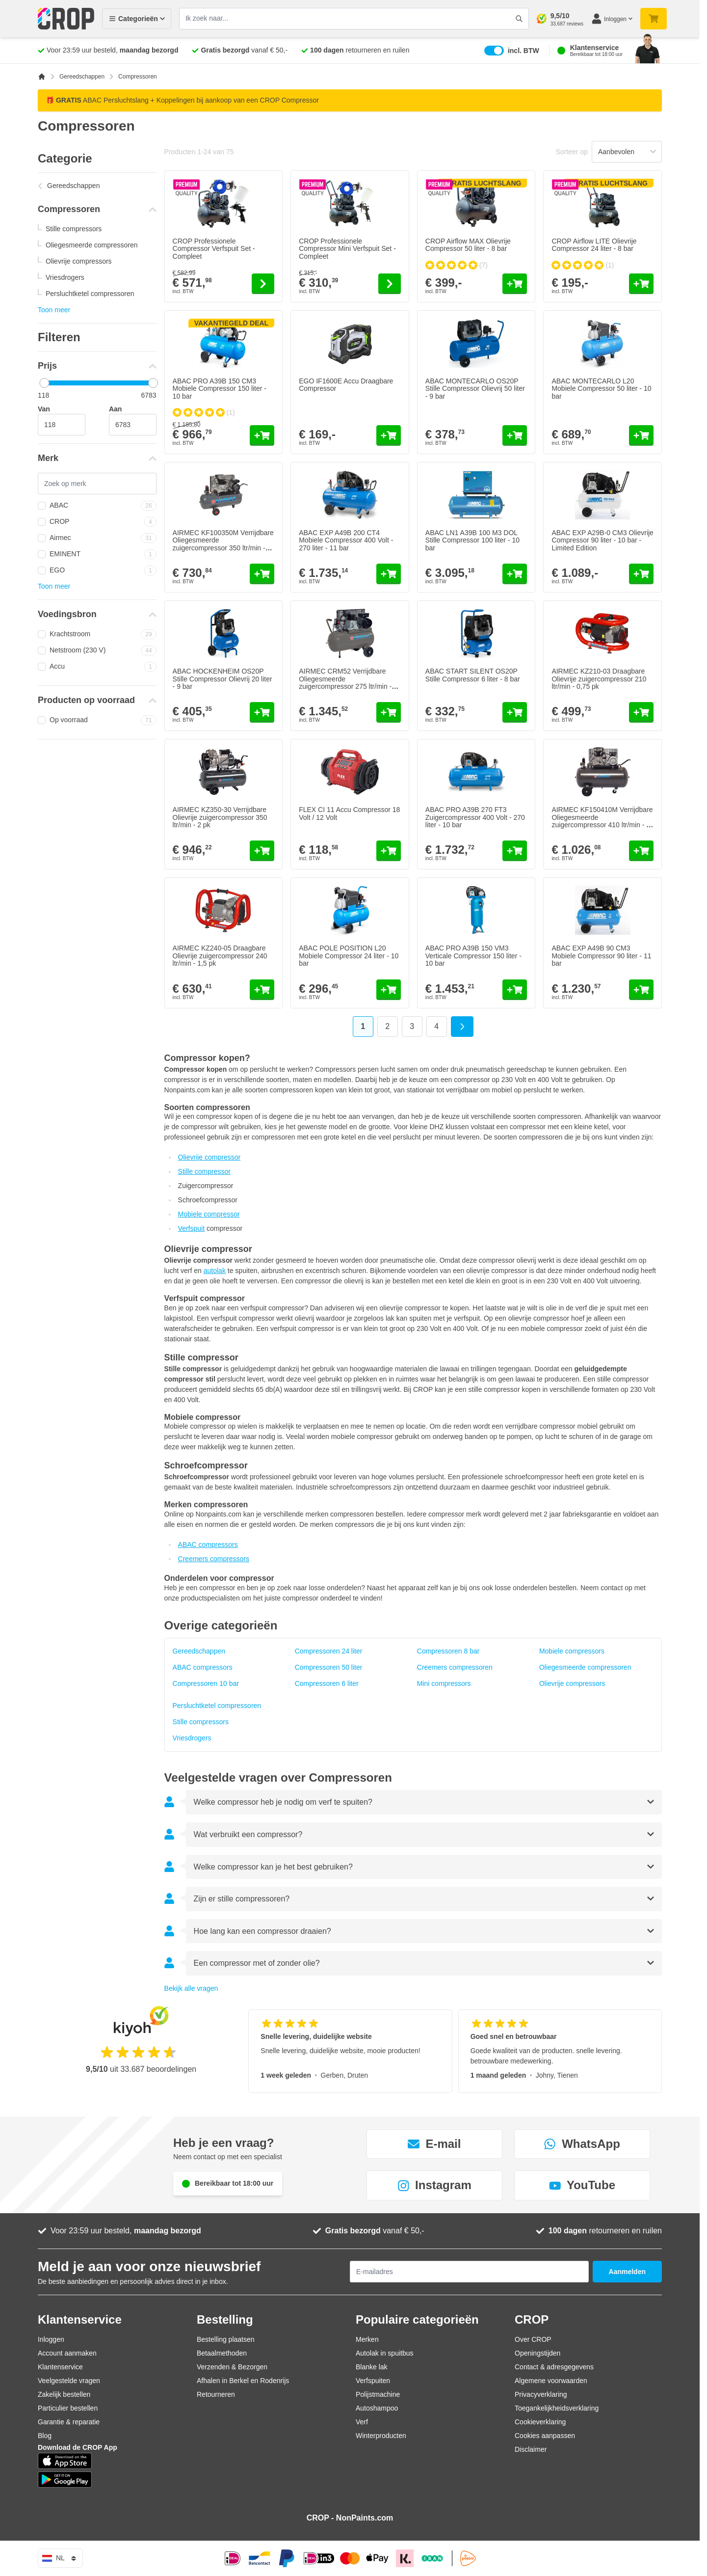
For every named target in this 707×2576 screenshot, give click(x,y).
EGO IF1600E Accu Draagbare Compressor (346, 384)
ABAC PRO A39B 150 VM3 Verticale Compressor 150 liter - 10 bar (473, 955)
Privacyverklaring (541, 2394)
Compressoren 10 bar (206, 1683)
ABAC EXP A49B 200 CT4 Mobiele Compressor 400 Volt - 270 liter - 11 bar (346, 540)
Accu (97, 667)
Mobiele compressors (571, 1651)
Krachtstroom (97, 634)
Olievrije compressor (209, 1157)
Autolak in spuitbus (385, 2353)
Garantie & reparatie (69, 2422)
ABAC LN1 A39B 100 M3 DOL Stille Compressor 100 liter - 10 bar (472, 540)
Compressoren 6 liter (327, 1683)
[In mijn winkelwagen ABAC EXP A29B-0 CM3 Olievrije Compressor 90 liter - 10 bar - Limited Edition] (641, 574)
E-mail (434, 2143)
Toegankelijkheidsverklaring (557, 2408)
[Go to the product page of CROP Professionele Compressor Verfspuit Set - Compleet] (263, 283)
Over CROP (533, 2339)
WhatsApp (582, 2143)
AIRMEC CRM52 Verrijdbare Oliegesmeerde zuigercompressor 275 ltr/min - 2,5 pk (345, 682)
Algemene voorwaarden (551, 2381)
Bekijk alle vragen (191, 1988)
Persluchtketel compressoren (90, 294)
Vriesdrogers (65, 277)
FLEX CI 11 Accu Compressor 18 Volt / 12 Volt (349, 813)
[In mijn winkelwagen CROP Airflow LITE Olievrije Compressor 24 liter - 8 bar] (641, 283)
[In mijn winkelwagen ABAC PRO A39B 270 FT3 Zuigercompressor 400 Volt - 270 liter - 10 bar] (514, 851)
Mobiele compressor (209, 1214)
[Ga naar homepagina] (42, 76)
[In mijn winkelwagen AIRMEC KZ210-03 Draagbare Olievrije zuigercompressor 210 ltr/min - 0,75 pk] (641, 712)
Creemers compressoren (455, 1667)
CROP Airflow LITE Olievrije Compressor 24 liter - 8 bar (593, 244)
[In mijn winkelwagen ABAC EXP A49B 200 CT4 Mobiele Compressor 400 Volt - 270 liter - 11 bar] (388, 574)
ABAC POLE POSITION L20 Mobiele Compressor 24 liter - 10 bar (348, 955)
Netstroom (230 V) (97, 650)
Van (44, 409)
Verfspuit (191, 1228)
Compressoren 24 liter (329, 1651)
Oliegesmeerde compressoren (92, 245)
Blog (45, 2436)
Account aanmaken (67, 2353)
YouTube (582, 2185)
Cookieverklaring (540, 2422)
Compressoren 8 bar (448, 1651)
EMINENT (97, 554)
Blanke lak (372, 2367)
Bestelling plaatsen (226, 2339)
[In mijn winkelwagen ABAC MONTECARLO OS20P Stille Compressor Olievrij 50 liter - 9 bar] (514, 435)
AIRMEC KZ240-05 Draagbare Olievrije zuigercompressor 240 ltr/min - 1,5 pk (220, 955)
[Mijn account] (611, 18)
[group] (456, 265)
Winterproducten (381, 2436)
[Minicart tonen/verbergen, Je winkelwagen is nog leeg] (653, 18)
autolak (215, 1270)
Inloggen (51, 2339)
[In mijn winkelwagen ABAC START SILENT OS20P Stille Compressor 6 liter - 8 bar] (514, 712)
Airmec (97, 538)
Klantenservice (60, 2367)
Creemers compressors (213, 1559)
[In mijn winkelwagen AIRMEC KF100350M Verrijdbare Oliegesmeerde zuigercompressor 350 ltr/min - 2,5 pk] (262, 574)
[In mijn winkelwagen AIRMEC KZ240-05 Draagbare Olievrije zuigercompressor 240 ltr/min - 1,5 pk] (262, 989)
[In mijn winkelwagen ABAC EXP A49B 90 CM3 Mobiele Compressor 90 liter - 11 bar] (641, 989)
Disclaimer (531, 2449)
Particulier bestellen (68, 2408)
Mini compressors (444, 1683)
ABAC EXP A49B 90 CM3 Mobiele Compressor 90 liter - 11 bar (601, 955)
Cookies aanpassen (545, 2436)
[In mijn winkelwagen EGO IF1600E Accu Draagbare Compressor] (388, 435)
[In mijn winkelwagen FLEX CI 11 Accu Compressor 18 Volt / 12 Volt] (388, 851)
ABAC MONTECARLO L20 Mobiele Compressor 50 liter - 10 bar (601, 388)
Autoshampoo (377, 2408)
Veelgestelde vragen (69, 2381)
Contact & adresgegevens (554, 2367)
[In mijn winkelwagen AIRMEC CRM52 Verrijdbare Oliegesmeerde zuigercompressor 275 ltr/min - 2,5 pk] (388, 712)
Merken (367, 2339)
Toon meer (54, 310)
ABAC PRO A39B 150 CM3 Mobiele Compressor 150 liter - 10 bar (219, 388)
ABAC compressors (208, 1544)
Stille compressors (74, 229)
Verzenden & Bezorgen (232, 2367)
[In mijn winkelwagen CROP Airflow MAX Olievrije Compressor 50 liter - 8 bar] (514, 283)
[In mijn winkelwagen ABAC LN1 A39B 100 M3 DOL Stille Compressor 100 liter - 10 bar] (514, 574)
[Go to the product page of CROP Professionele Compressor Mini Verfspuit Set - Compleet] (389, 283)
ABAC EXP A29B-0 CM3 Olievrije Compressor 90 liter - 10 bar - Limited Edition (602, 540)
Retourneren (216, 2394)
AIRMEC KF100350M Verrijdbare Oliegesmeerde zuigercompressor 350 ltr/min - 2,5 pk (223, 544)
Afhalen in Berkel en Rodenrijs (243, 2381)
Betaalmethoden (222, 2353)
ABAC (97, 506)
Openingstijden (537, 2353)
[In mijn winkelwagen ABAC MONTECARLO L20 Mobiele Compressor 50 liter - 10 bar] (641, 435)
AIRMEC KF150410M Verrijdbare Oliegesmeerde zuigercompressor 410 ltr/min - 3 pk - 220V (602, 821)
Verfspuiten (373, 2381)
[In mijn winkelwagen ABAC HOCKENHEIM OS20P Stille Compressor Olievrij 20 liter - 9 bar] (262, 712)
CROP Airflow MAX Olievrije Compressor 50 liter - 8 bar (468, 244)
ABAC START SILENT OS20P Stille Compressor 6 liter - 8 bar (472, 674)
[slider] (44, 383)
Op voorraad (97, 720)
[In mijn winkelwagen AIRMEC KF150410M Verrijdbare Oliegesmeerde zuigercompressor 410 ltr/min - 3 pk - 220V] (641, 851)
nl (60, 2558)
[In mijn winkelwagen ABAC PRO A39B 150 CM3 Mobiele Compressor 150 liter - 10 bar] (262, 435)
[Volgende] (462, 1026)
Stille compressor (204, 1171)
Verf (362, 2422)
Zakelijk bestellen (64, 2394)
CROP (97, 522)
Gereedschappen (82, 76)
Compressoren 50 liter (329, 1667)
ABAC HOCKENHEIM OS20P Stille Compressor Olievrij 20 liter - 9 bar (222, 678)
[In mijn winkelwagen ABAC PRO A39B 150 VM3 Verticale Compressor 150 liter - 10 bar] (514, 989)
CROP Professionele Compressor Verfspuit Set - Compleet (214, 248)
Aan (115, 409)
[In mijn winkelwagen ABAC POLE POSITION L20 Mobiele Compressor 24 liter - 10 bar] (388, 989)
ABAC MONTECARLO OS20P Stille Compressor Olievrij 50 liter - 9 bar (475, 388)
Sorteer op (572, 152)
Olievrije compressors (79, 261)
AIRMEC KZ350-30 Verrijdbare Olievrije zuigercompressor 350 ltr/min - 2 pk (220, 817)
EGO (97, 570)
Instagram (434, 2185)
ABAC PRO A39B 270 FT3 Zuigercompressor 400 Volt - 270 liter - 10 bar (475, 817)
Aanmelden (627, 2272)
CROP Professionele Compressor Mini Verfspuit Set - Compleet (347, 248)
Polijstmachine (378, 2394)
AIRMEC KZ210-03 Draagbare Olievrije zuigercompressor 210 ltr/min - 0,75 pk (598, 678)
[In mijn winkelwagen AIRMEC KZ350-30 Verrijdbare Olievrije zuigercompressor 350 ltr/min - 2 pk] (262, 851)
